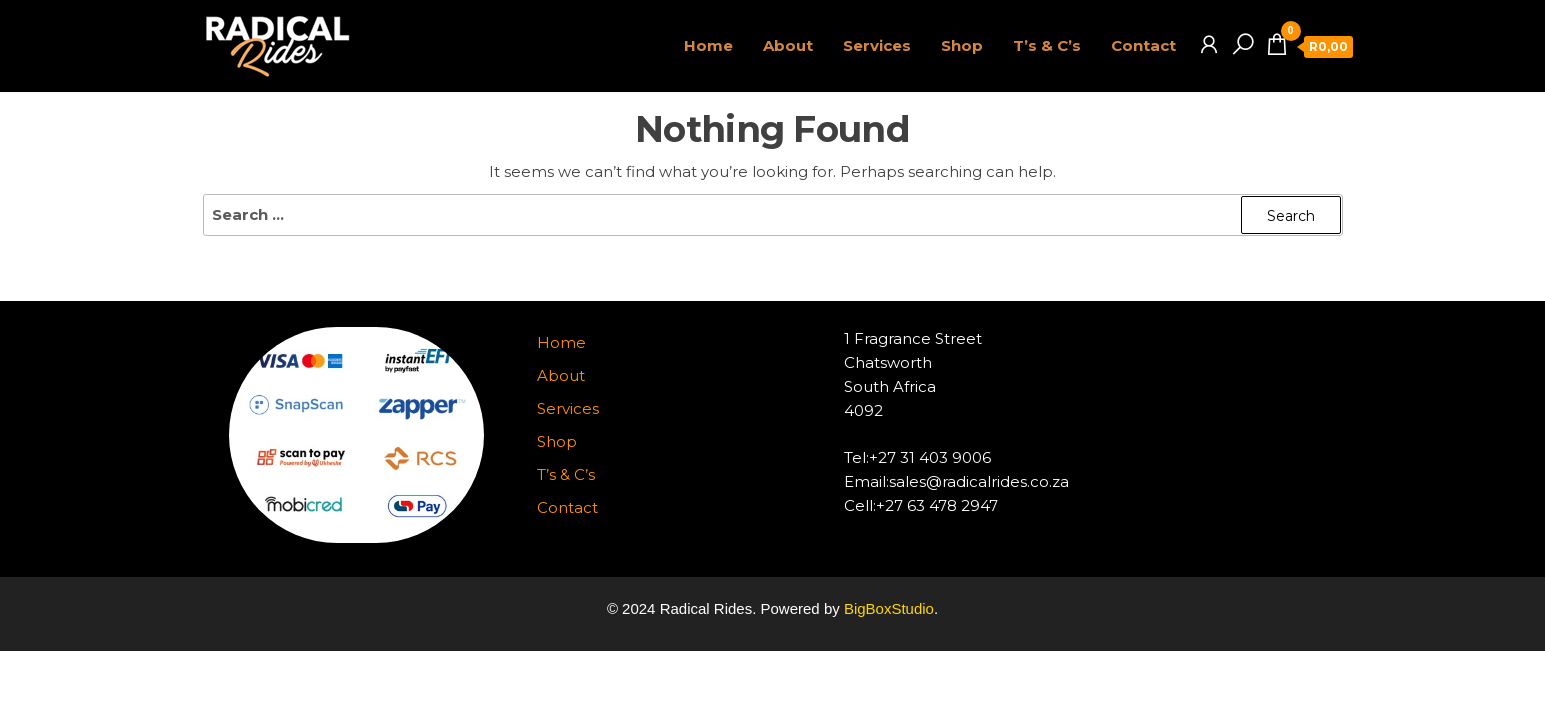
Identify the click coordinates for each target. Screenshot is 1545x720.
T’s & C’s (1047, 45)
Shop (962, 45)
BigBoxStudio (889, 608)
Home (708, 45)
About (788, 45)
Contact (1143, 45)
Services (877, 45)
